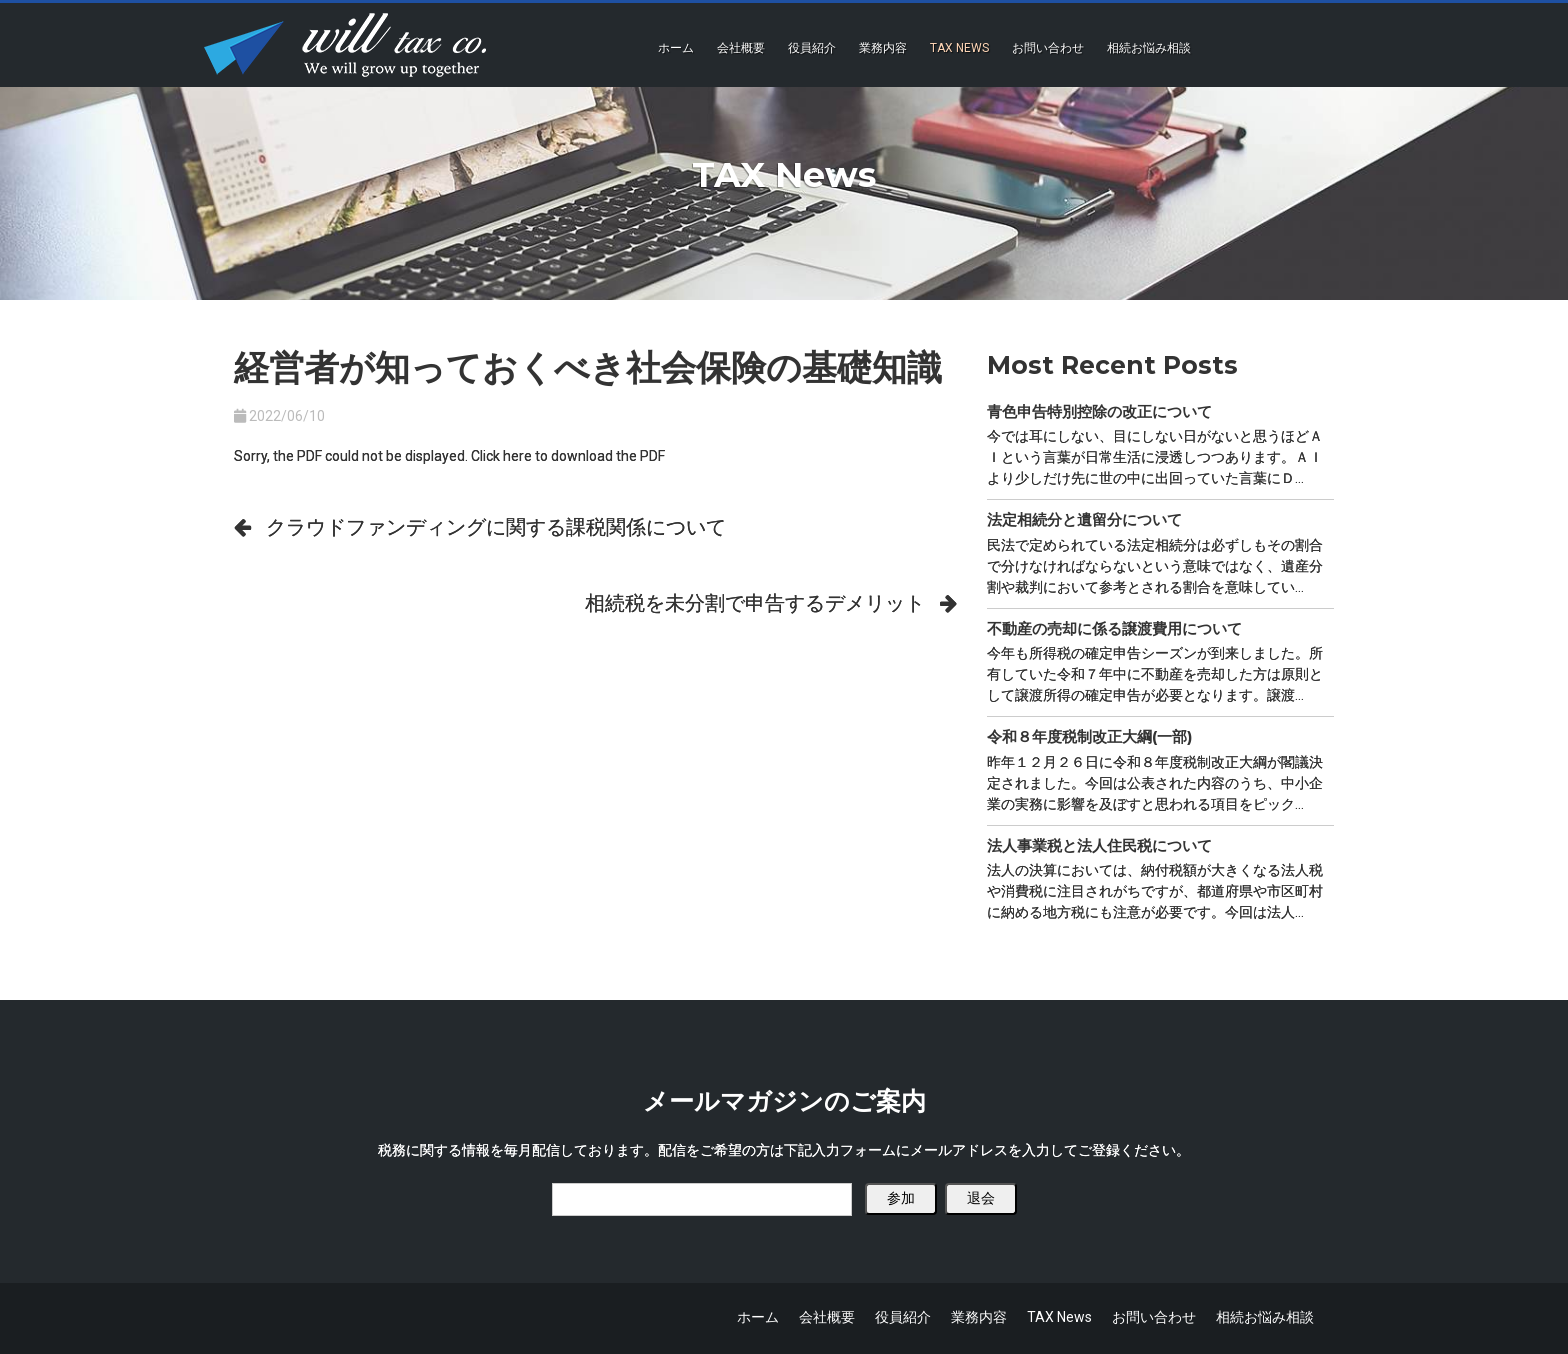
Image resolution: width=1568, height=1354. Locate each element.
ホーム (676, 48)
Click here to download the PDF (568, 456)
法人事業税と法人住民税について (1099, 845)
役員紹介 (812, 48)
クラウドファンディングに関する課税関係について (496, 527)
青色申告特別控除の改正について (1099, 411)
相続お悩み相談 (1149, 48)
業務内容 (883, 48)
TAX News (959, 48)
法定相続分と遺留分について (1084, 519)
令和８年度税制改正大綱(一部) (1089, 736)
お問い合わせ (1048, 48)
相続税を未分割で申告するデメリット (755, 603)
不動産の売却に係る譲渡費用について (1114, 628)
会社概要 (741, 48)
